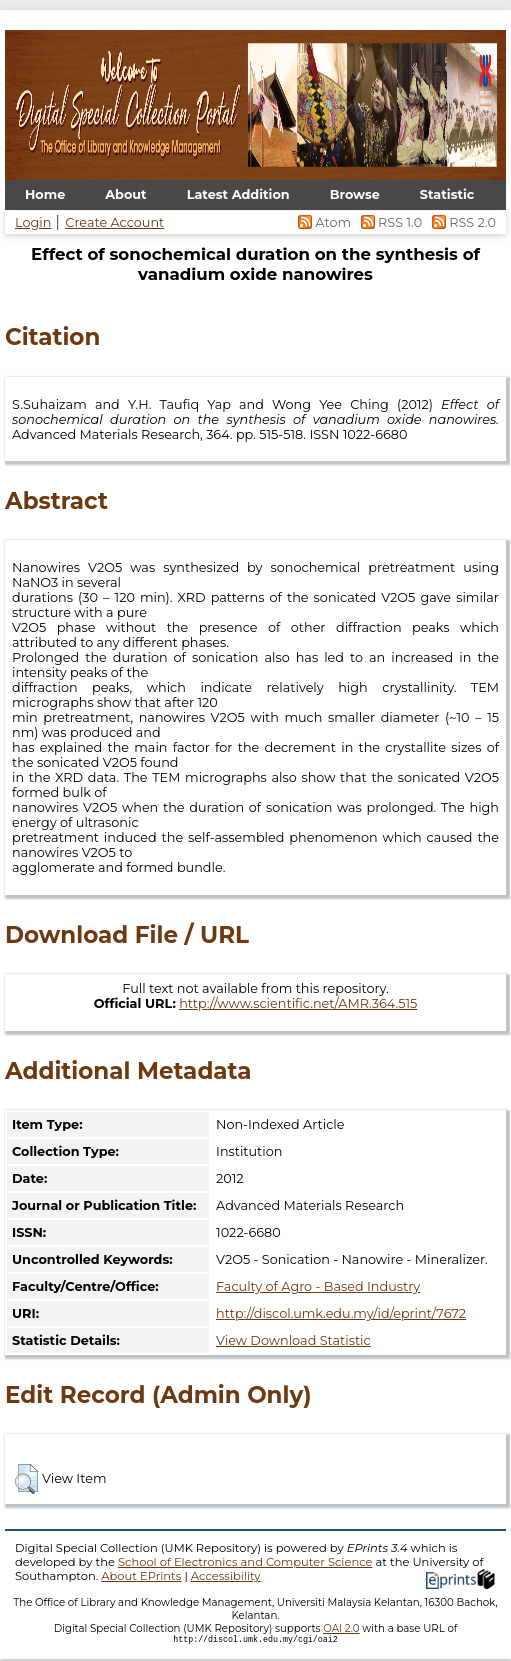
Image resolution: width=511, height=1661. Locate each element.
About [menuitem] (125, 194)
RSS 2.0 (460, 222)
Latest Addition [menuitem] (238, 194)
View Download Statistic (293, 1340)
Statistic (447, 194)
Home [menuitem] (45, 194)
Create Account (114, 222)
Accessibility (226, 1576)
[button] (26, 1479)
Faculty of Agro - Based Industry (318, 1286)
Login (33, 222)
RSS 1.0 (389, 222)
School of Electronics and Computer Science (245, 1562)
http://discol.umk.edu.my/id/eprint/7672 (341, 1313)
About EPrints (141, 1576)
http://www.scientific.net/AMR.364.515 (298, 1003)
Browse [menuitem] (355, 194)
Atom (323, 222)
